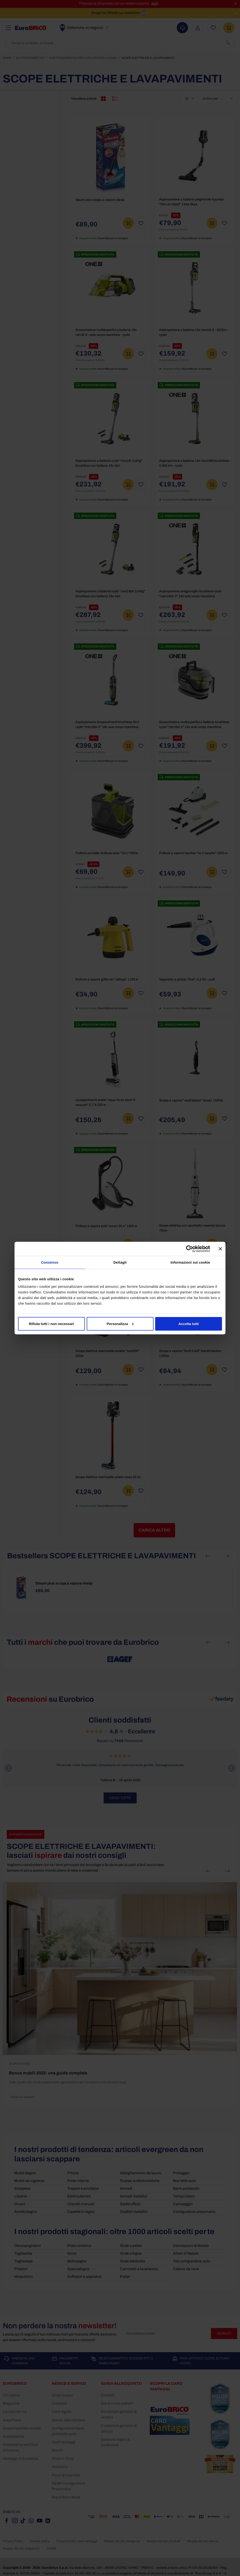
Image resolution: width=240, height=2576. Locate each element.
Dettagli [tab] (120, 1262)
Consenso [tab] (49, 1262)
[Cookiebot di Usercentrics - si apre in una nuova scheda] (189, 1248)
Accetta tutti (188, 1324)
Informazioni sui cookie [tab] (190, 1262)
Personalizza (120, 1324)
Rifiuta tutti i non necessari (51, 1324)
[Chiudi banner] (220, 1248)
